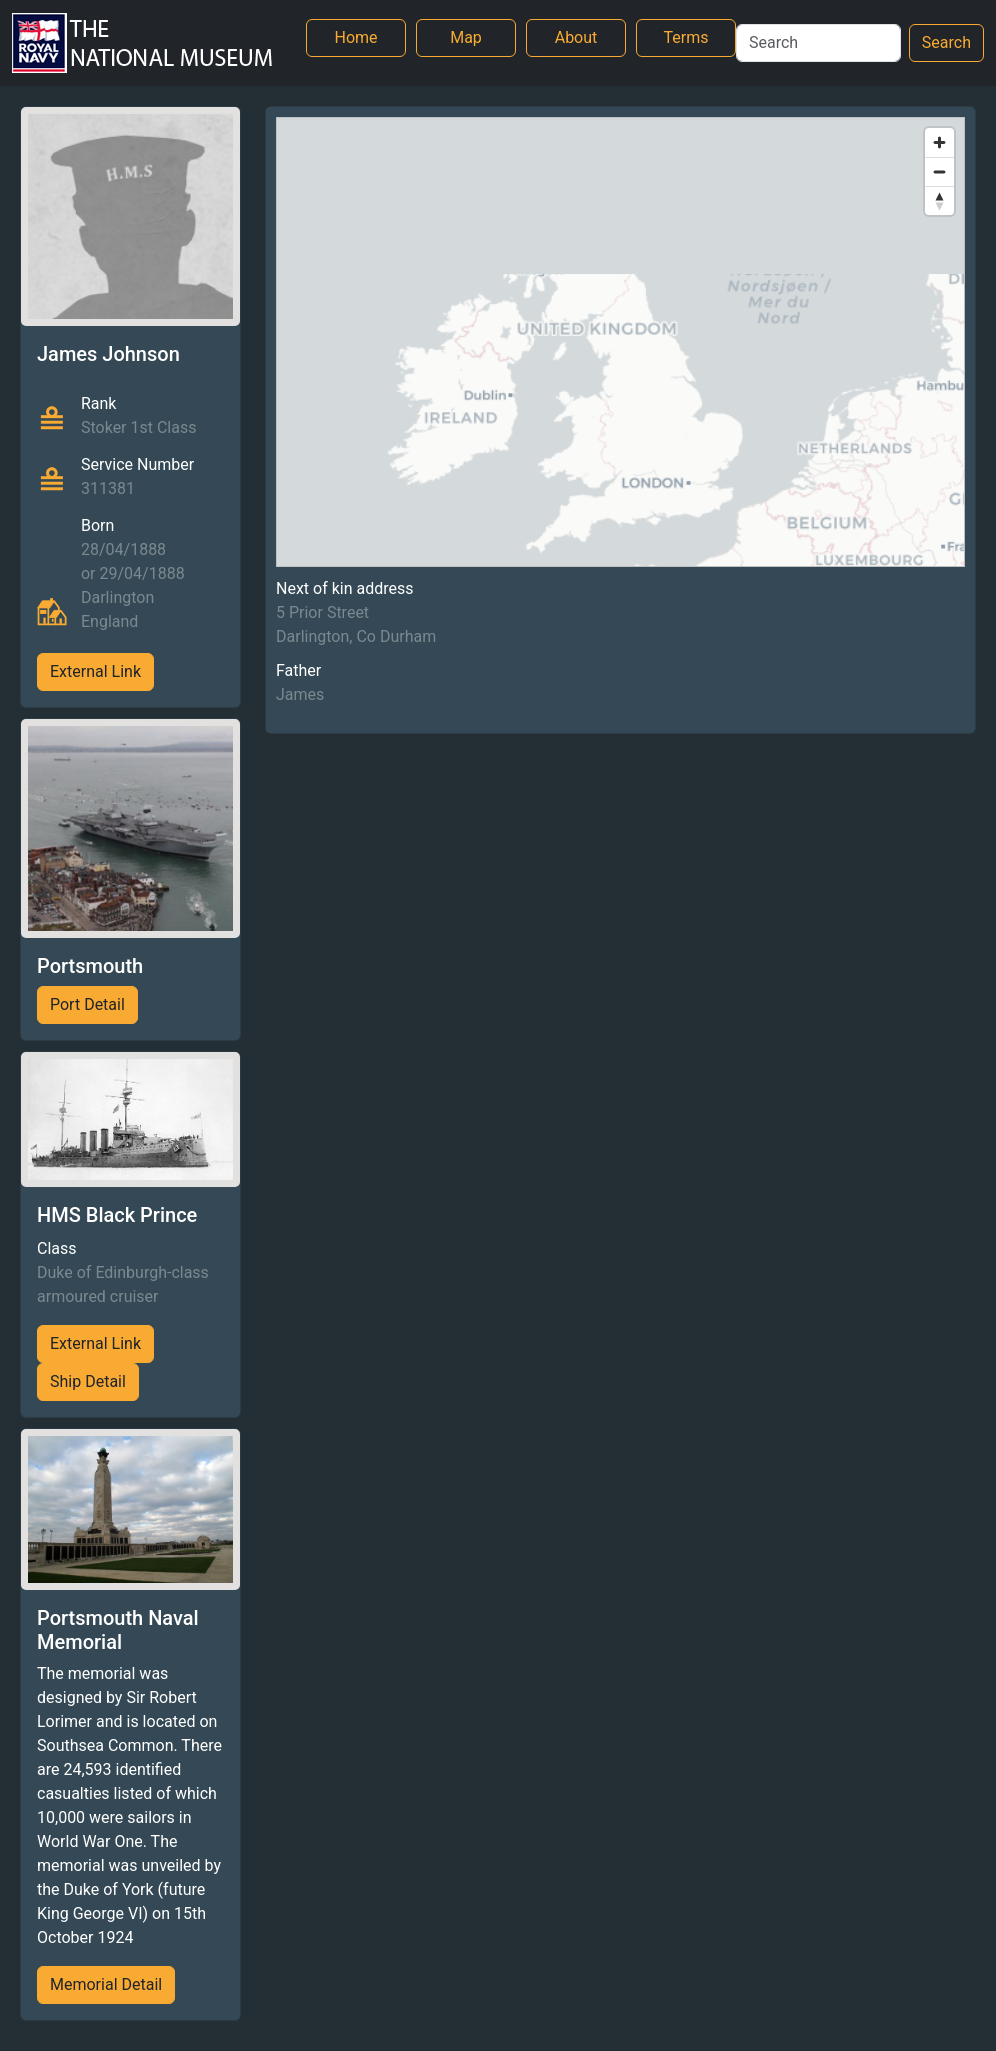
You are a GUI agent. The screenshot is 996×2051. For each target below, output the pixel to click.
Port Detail (87, 1004)
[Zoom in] (939, 142)
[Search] (818, 43)
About (576, 37)
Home (355, 37)
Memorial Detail (106, 1984)
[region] (620, 342)
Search (946, 42)
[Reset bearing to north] (939, 200)
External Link (95, 671)
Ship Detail (88, 1381)
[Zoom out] (939, 171)
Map (466, 37)
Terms (686, 37)
